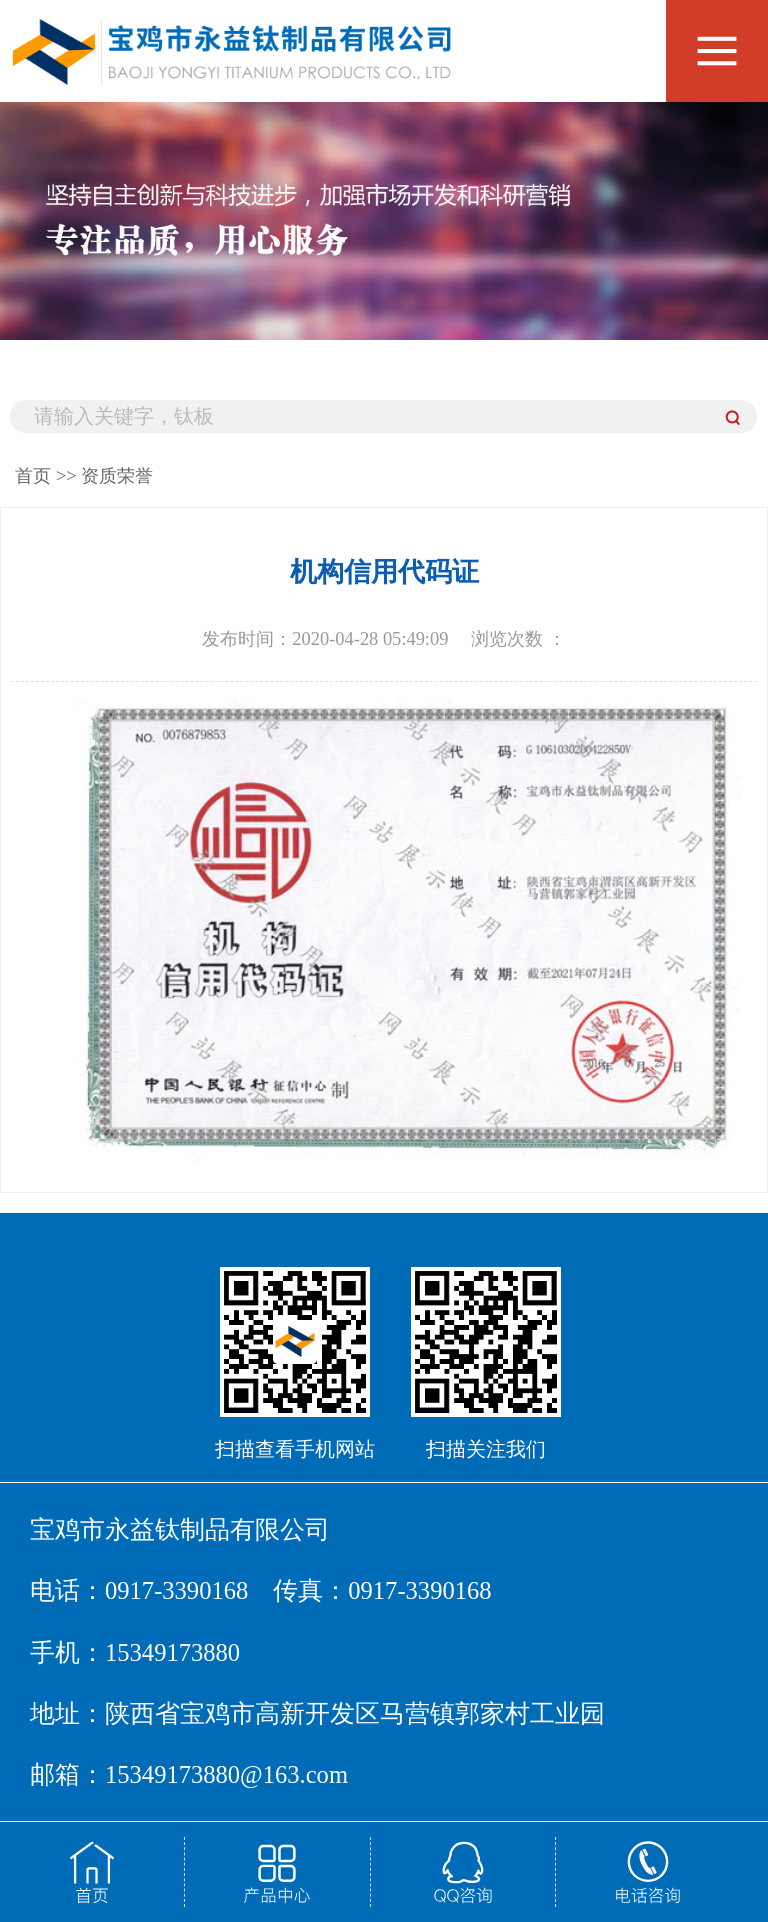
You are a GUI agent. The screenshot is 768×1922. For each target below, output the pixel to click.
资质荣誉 (117, 476)
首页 (33, 476)
